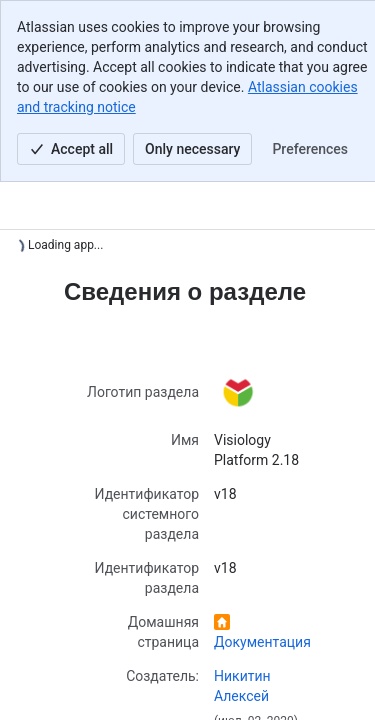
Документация (262, 642)
